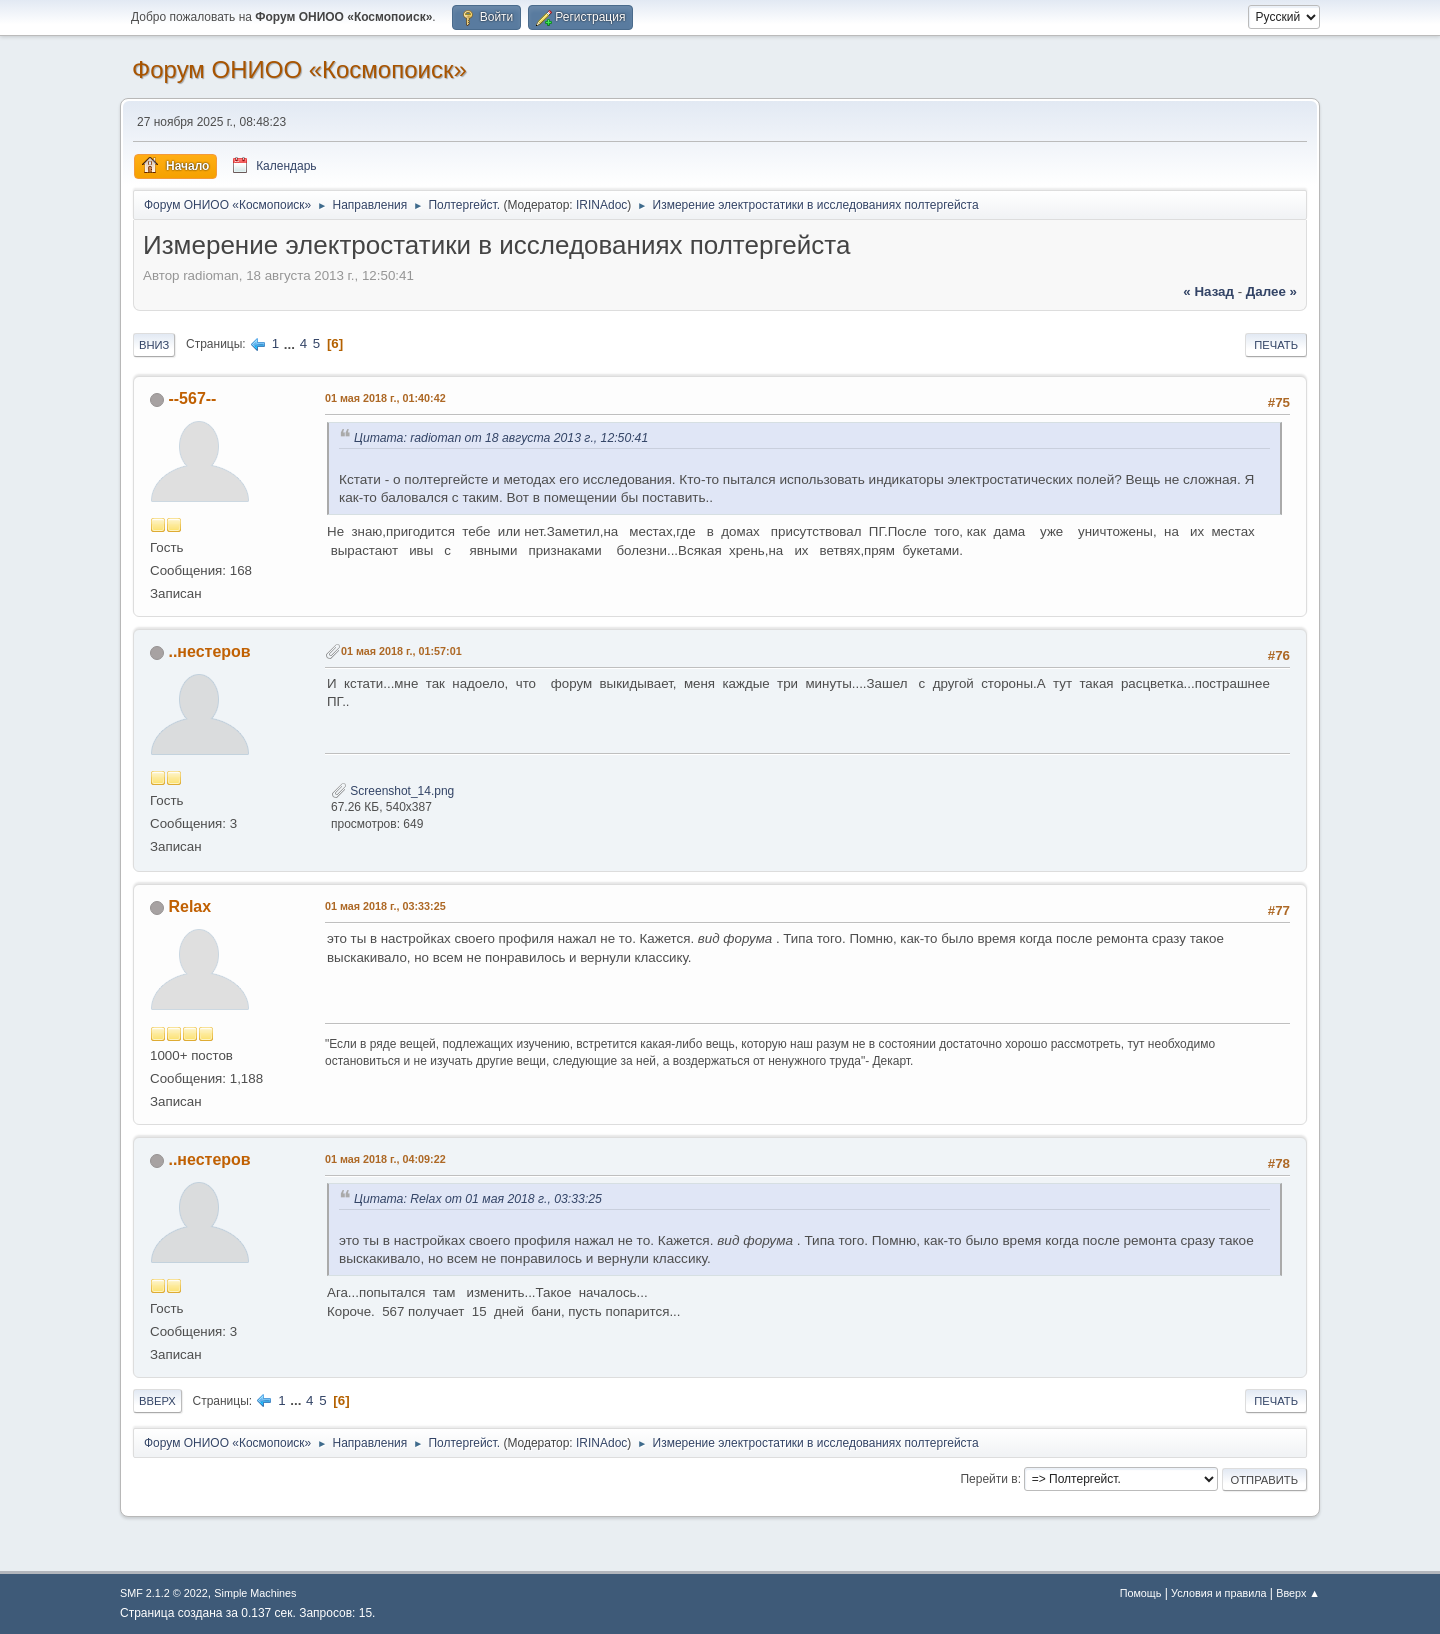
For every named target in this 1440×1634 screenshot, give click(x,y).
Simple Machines (255, 1593)
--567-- (192, 398)
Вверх (157, 1401)
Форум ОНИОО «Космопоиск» (299, 69)
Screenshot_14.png (392, 791)
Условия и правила (1218, 1593)
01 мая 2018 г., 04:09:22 (385, 1159)
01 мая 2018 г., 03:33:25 (385, 906)
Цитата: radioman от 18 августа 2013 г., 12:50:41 (501, 438)
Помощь (1141, 1593)
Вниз (154, 345)
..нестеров (209, 651)
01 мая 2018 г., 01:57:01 (401, 651)
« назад (1208, 291)
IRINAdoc (601, 205)
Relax (189, 906)
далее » (1271, 291)
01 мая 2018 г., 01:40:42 (385, 398)
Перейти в (988, 1479)
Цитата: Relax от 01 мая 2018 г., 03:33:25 (478, 1199)
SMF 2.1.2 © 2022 (164, 1593)
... (291, 343)
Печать (1276, 345)
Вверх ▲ (1298, 1593)
